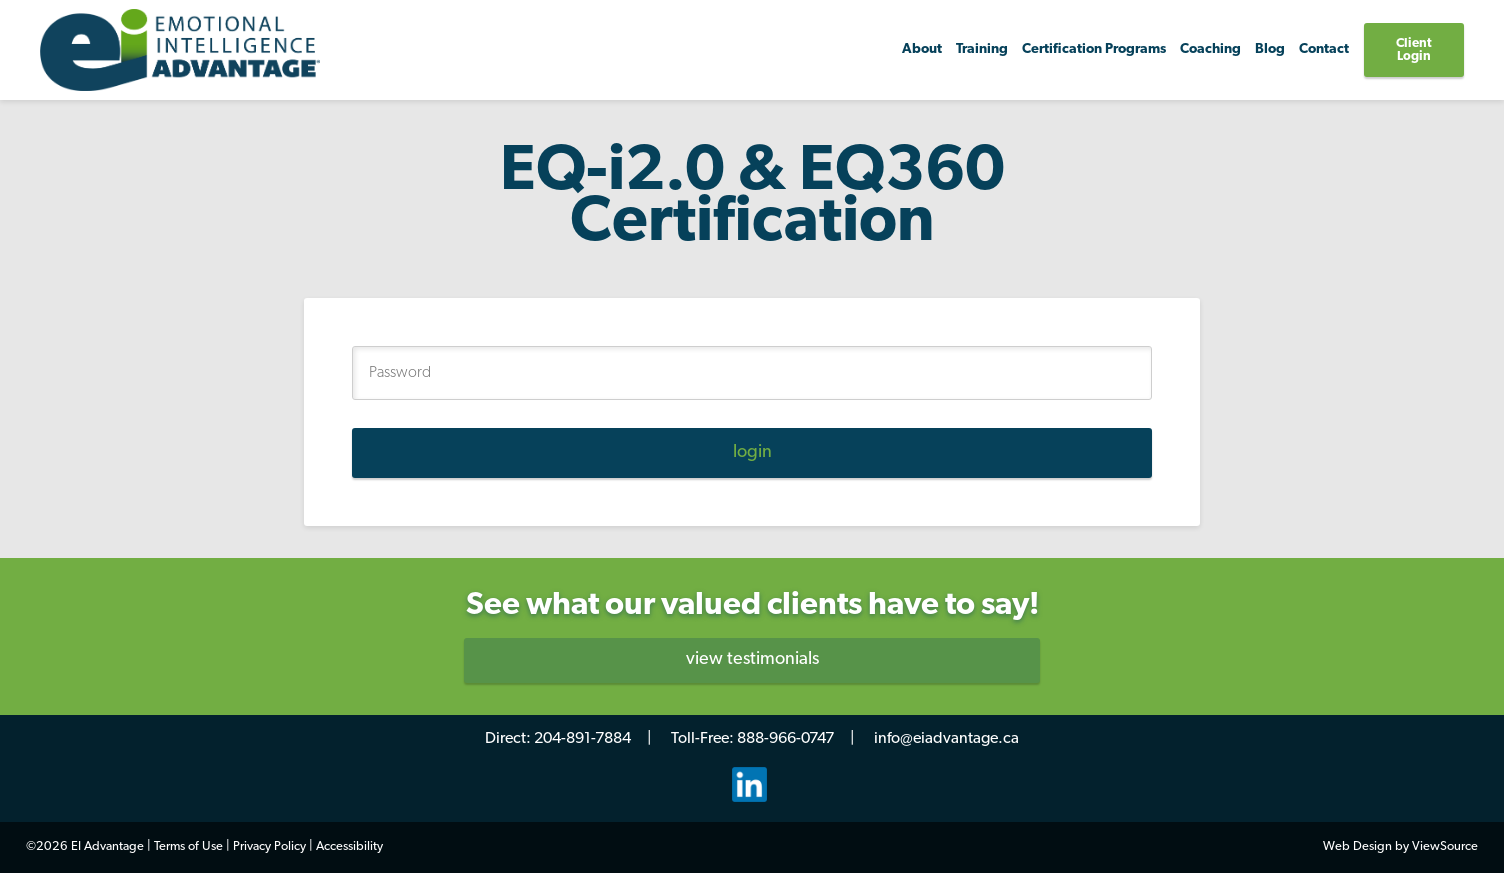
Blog (1270, 49)
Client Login (1414, 50)
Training (982, 49)
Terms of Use (188, 846)
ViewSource (1445, 846)
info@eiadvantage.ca (946, 739)
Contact (1324, 49)
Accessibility (349, 846)
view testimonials (752, 659)
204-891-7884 (582, 739)
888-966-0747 (785, 739)
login (752, 452)
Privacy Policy (269, 846)
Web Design (1357, 846)
